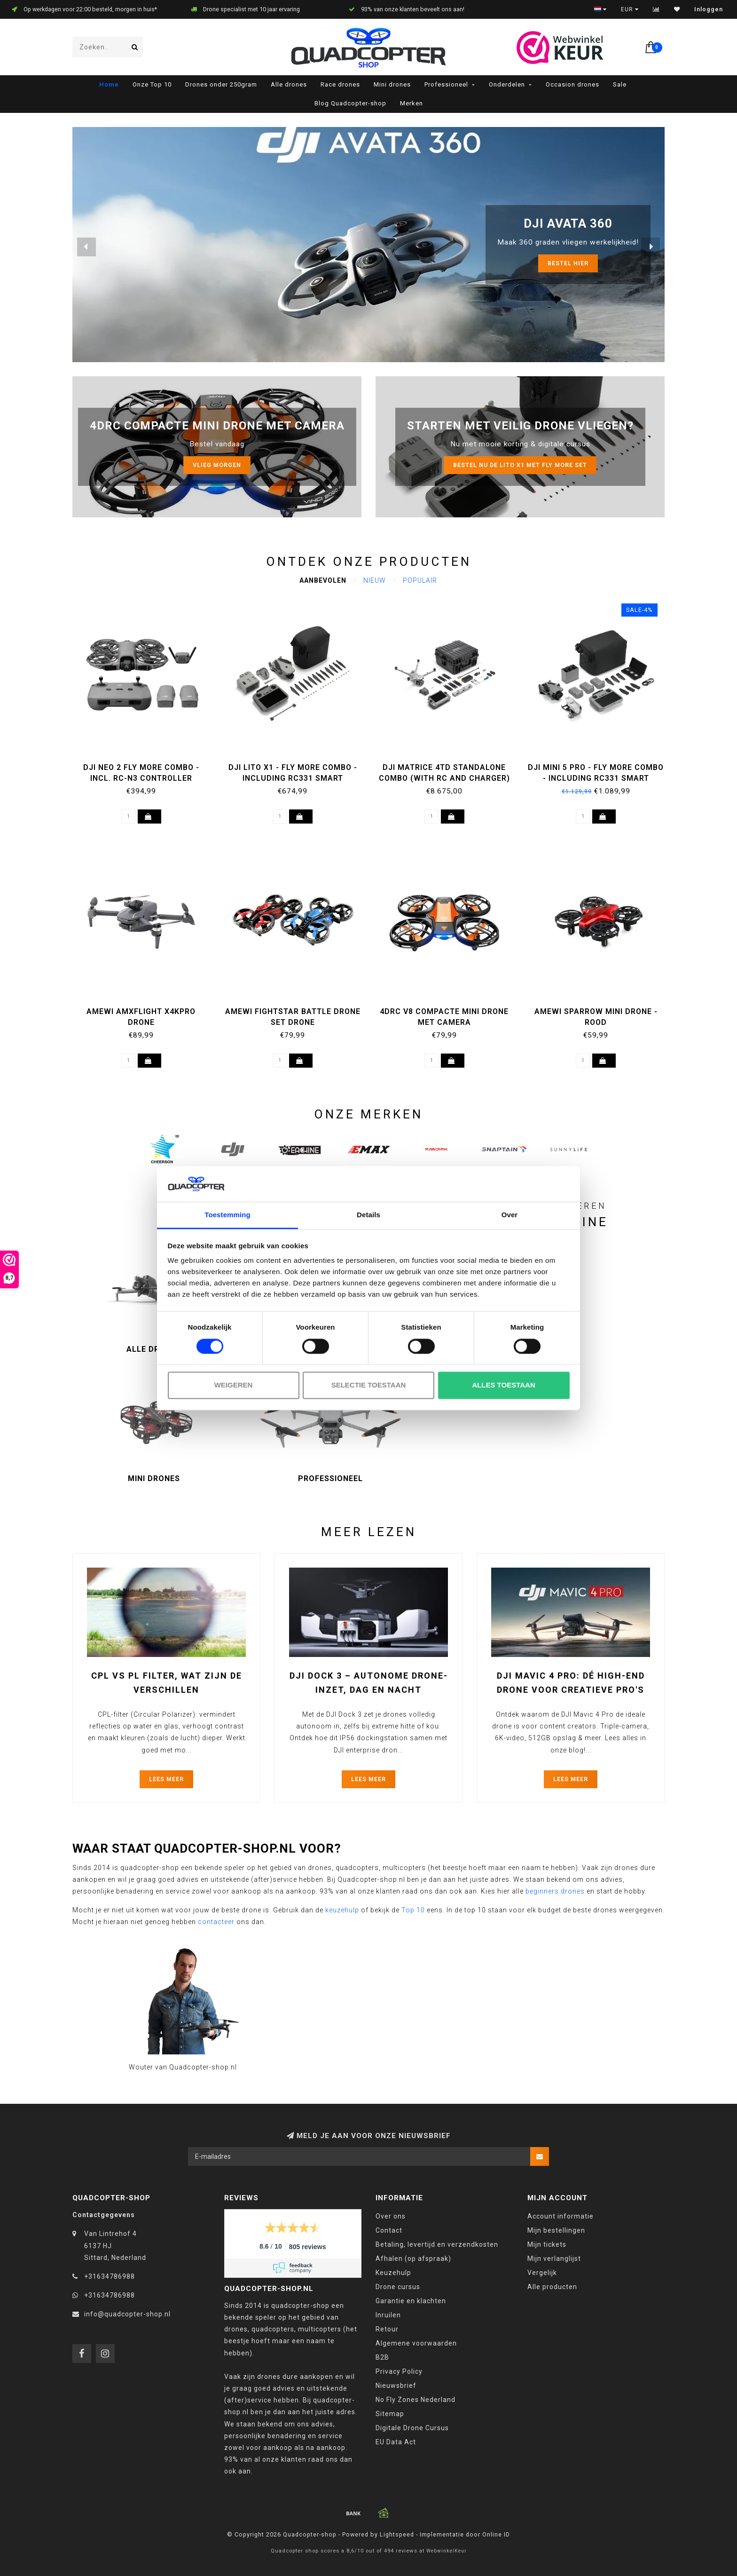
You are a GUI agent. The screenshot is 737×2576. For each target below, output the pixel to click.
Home (109, 84)
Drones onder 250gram (221, 84)
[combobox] (107, 47)
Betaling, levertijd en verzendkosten (437, 2244)
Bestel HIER (568, 263)
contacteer (216, 1922)
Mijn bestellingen (556, 2230)
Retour (387, 2329)
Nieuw (374, 580)
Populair (420, 580)
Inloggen (708, 9)
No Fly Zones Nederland (415, 2399)
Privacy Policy (399, 2371)
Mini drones (392, 84)
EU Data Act (396, 2442)
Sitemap (390, 2413)
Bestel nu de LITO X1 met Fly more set (520, 464)
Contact (389, 2230)
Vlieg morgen (217, 464)
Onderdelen (507, 84)
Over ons (391, 2216)
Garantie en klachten (411, 2301)
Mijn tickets (546, 2244)
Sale (620, 84)
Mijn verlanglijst (554, 2258)
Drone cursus (398, 2287)
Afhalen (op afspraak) (413, 2258)
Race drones (340, 84)
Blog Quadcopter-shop (350, 103)
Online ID (496, 2534)
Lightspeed (397, 2534)
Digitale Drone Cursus (412, 2428)
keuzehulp (342, 1910)
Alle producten (552, 2287)
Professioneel (446, 84)
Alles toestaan (503, 1385)
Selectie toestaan (368, 1385)
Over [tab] (510, 1215)
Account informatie (560, 2216)
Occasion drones (572, 84)
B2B (382, 2357)
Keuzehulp (393, 2272)
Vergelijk (542, 2272)
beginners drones (555, 1891)
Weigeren (233, 1385)
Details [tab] (368, 1215)
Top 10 (413, 1910)
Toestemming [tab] (227, 1215)
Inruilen (388, 2315)
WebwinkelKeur (446, 2550)
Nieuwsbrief (396, 2385)
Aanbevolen (322, 580)
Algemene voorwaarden (416, 2343)
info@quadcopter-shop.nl (127, 2314)
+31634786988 (109, 2276)
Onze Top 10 (152, 84)
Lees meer (166, 1779)
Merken (411, 103)
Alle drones (289, 84)
